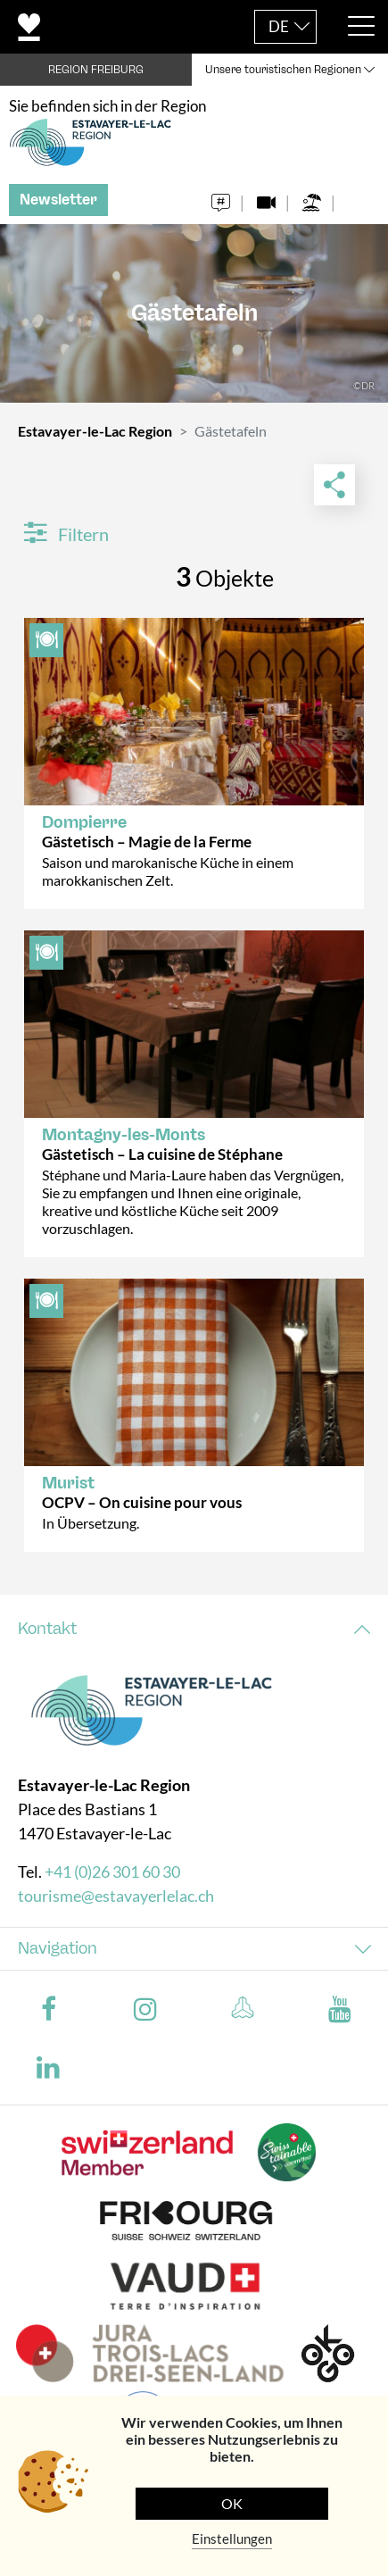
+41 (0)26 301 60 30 (112, 1871)
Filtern (66, 534)
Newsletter (58, 199)
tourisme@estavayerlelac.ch (116, 1895)
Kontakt (47, 1628)
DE (278, 26)
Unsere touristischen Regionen (283, 69)
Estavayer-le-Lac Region (95, 430)
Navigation (57, 1948)
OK (232, 2503)
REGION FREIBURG (96, 69)
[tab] (194, 1629)
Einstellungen (232, 2538)
